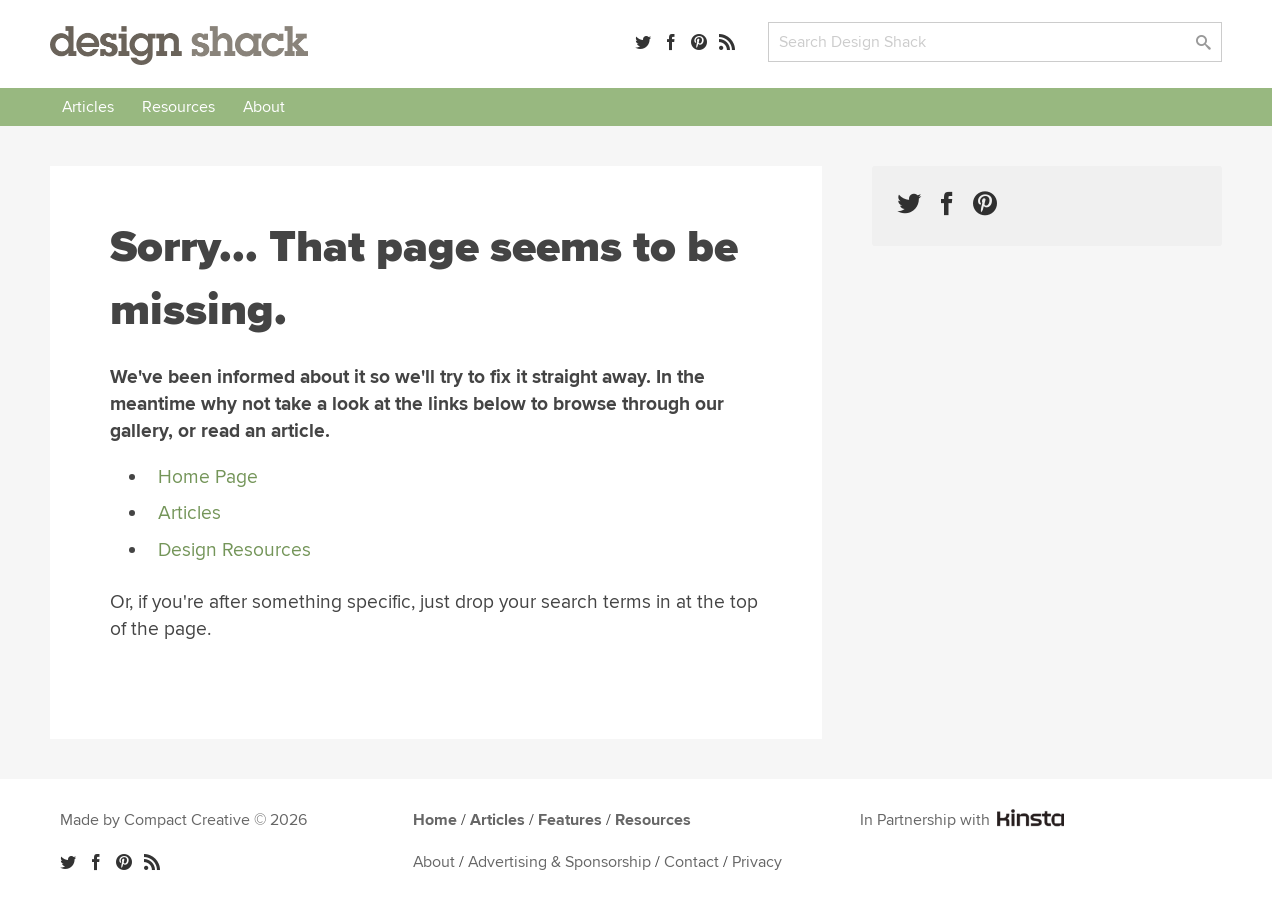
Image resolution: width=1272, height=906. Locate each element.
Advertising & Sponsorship (559, 862)
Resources (178, 107)
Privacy (757, 862)
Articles (88, 107)
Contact (691, 862)
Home (435, 820)
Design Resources (234, 550)
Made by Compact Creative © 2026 (183, 820)
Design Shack (179, 45)
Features (570, 820)
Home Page (208, 477)
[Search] (995, 42)
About (264, 107)
